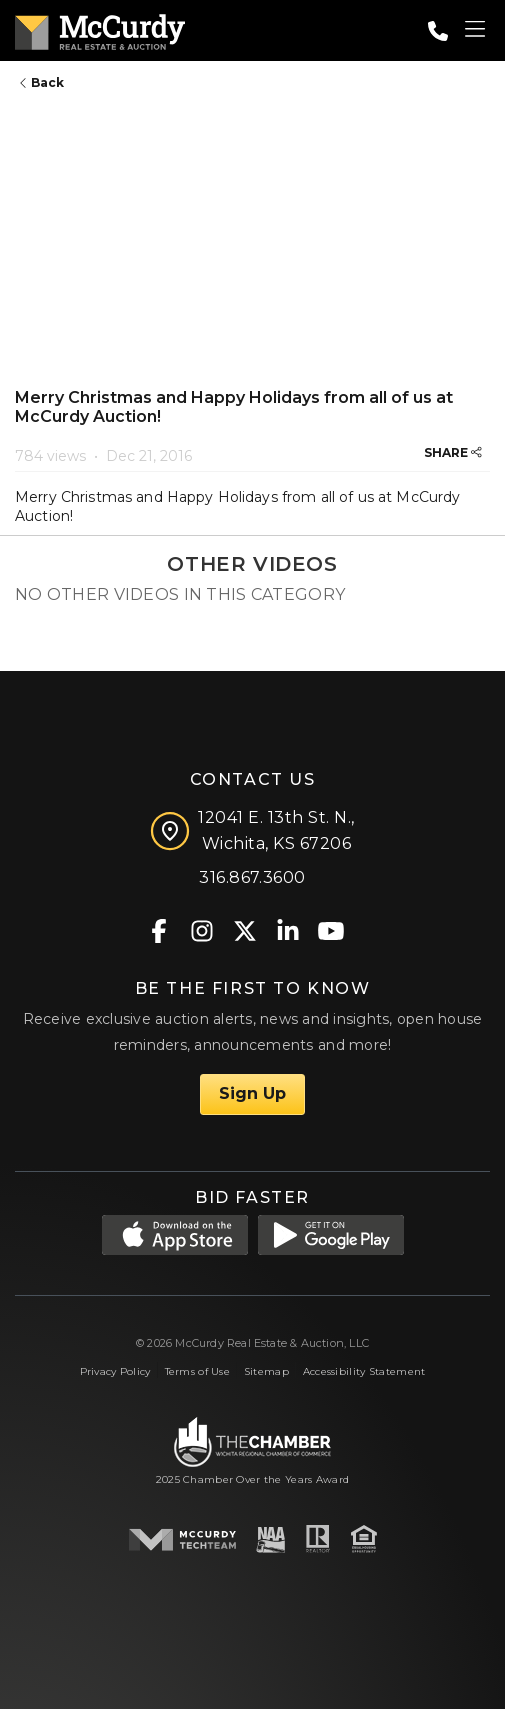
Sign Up (252, 1093)
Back (42, 82)
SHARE (453, 452)
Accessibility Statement (364, 1371)
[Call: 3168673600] (438, 31)
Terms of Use (197, 1371)
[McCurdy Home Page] (100, 28)
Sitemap (266, 1371)
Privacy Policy (115, 1371)
